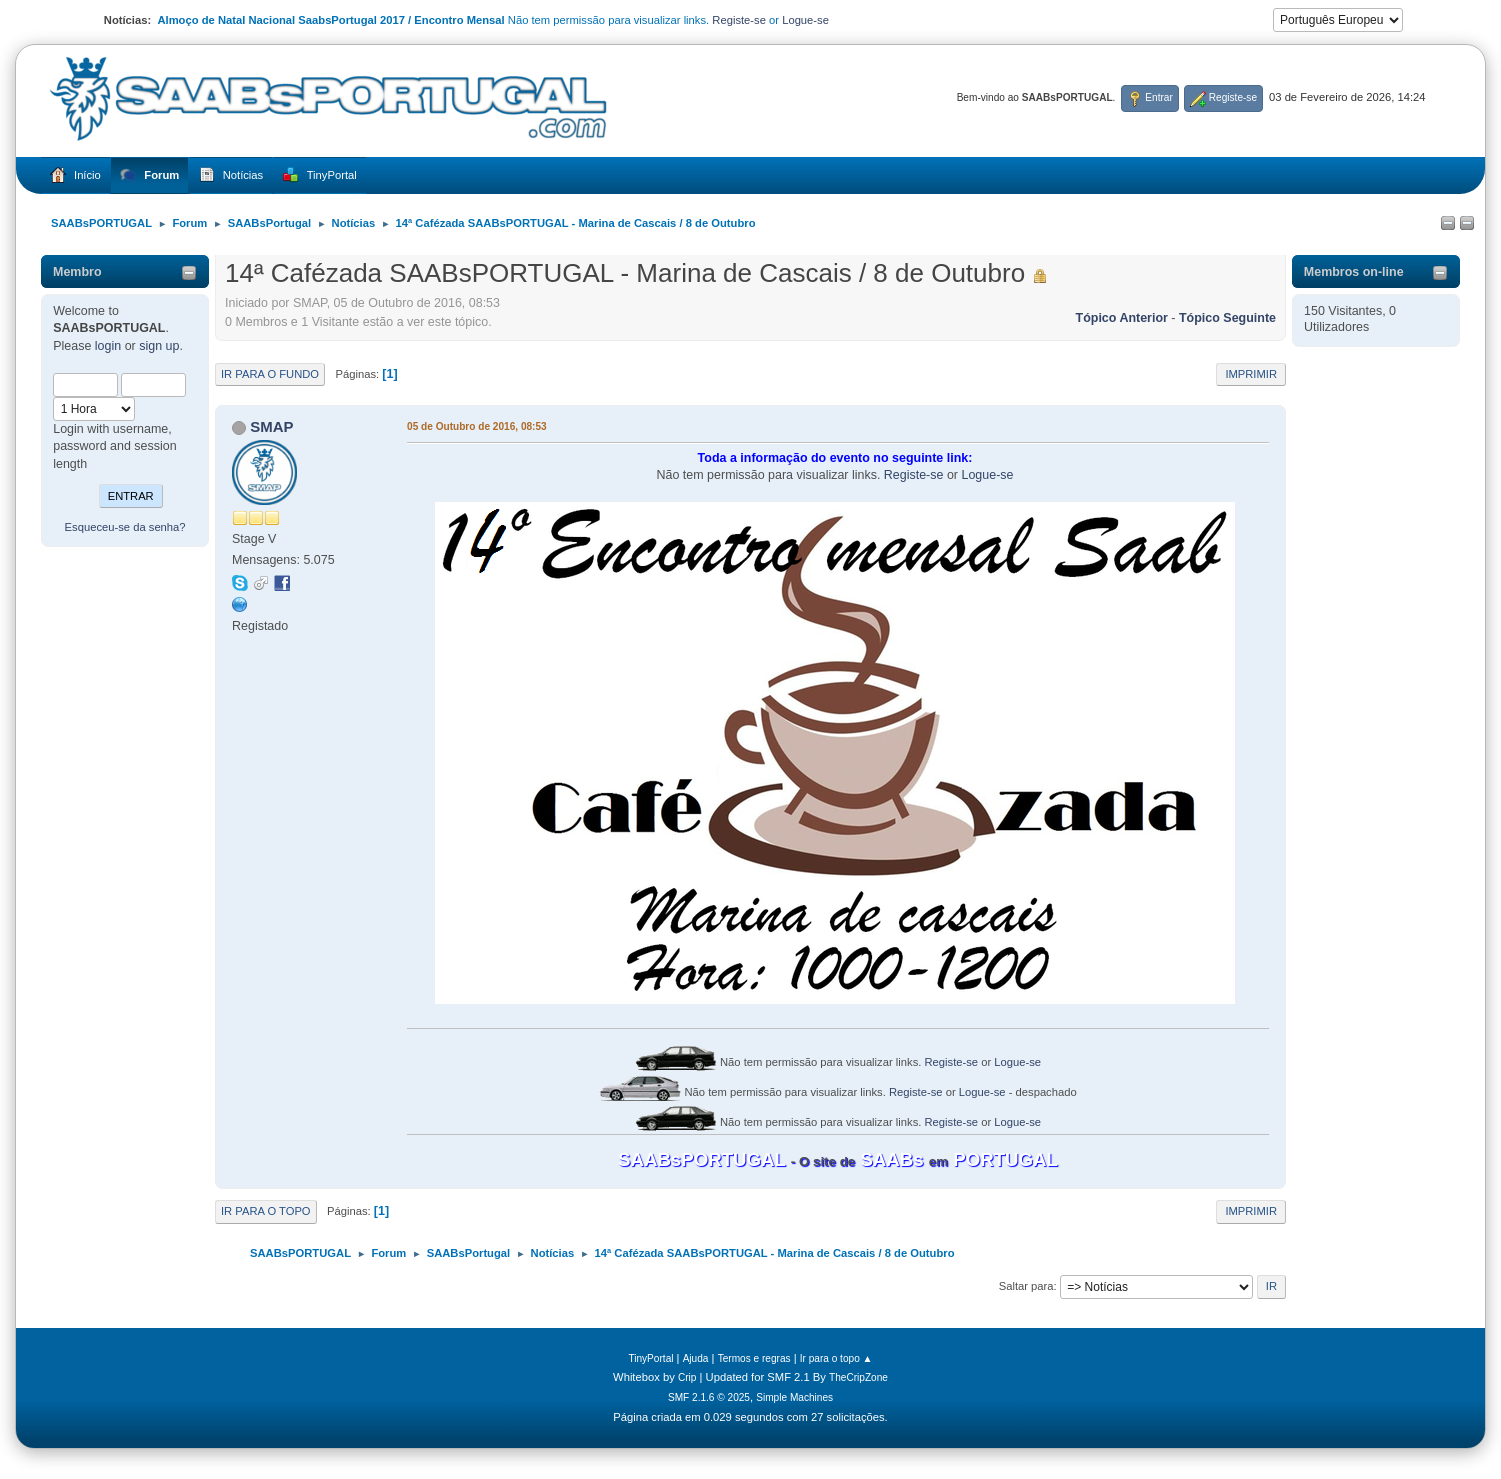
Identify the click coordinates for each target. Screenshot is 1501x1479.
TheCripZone (858, 1377)
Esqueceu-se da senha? (125, 527)
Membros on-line (1354, 272)
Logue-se (805, 20)
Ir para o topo (266, 1211)
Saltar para (1026, 1286)
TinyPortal (650, 1358)
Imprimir (1251, 374)
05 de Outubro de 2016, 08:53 (477, 426)
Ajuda (696, 1358)
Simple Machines (794, 1397)
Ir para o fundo (270, 374)
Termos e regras (754, 1358)
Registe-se (739, 20)
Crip (687, 1377)
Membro (77, 272)
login (108, 346)
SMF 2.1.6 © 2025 (709, 1397)
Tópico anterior (1122, 318)
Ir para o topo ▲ (836, 1358)
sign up (159, 346)
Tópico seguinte (1227, 318)
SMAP (271, 426)
